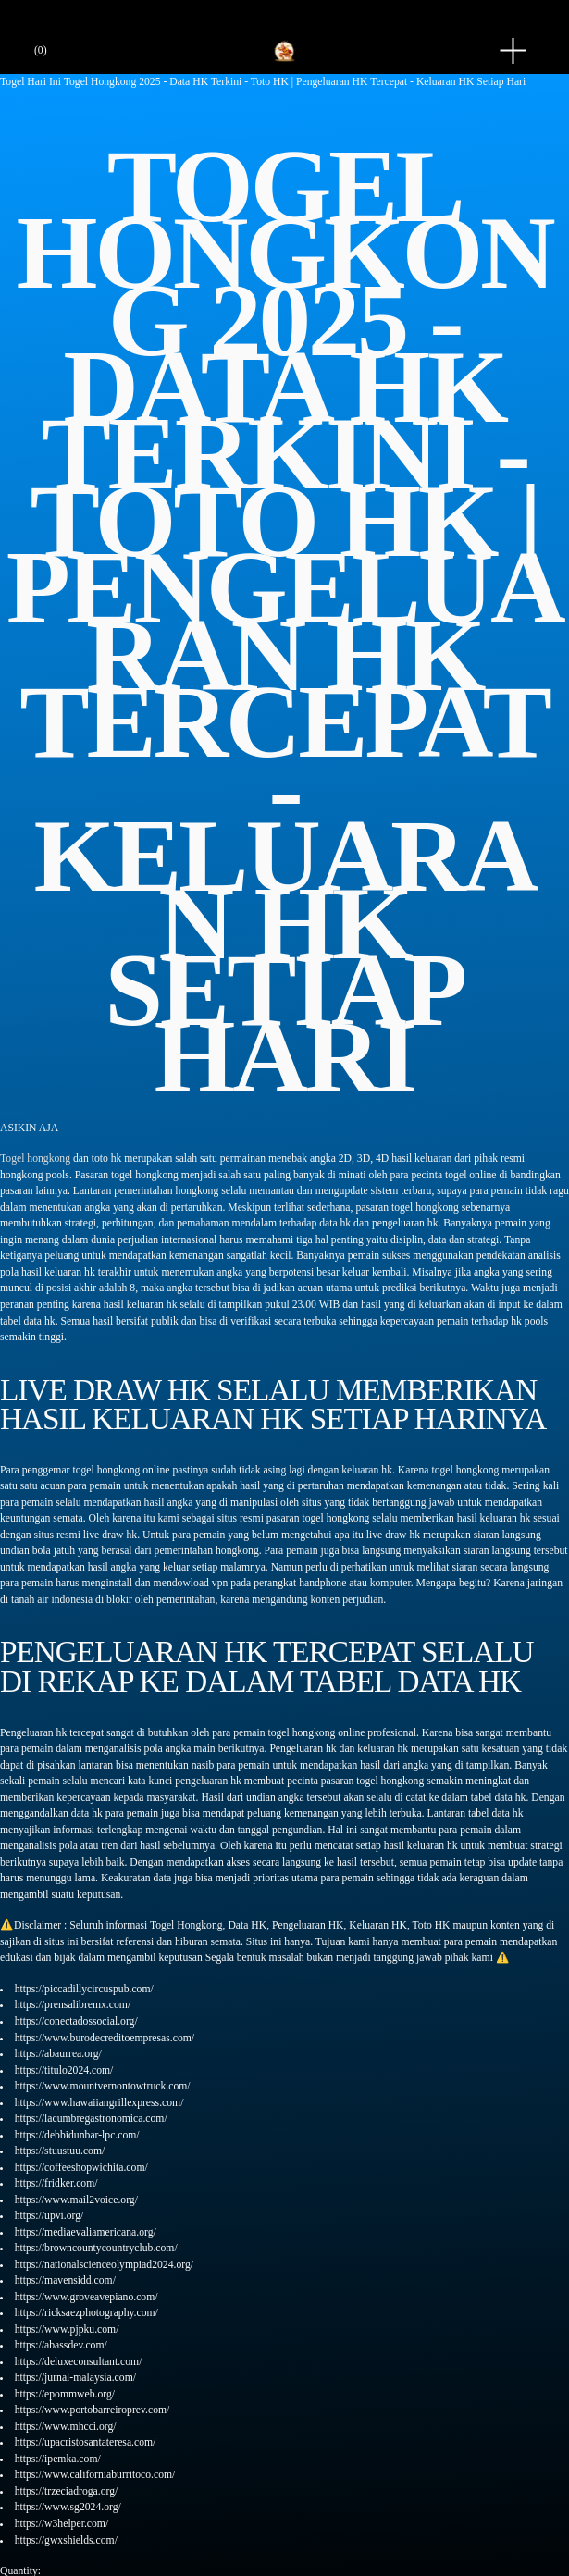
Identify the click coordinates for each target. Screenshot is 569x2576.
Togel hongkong (35, 1158)
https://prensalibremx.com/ (72, 2005)
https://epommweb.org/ (65, 2394)
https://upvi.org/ (49, 2216)
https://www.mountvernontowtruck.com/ (103, 2086)
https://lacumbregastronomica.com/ (91, 2119)
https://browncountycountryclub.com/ (96, 2248)
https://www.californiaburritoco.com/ (95, 2475)
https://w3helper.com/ (61, 2524)
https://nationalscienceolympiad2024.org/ (104, 2265)
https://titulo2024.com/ (64, 2070)
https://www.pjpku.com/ (67, 2329)
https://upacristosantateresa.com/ (85, 2442)
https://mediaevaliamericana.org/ (85, 2232)
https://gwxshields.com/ (66, 2540)
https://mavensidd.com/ (65, 2280)
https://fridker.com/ (56, 2183)
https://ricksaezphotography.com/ (86, 2313)
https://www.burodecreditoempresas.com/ (104, 2038)
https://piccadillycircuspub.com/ (84, 1989)
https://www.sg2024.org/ (68, 2507)
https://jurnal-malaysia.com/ (75, 2378)
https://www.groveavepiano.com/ (86, 2297)
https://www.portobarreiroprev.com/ (92, 2410)
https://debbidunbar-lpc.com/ (77, 2135)
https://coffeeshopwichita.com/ (81, 2168)
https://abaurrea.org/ (58, 2054)
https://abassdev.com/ (61, 2345)
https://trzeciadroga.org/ (66, 2491)
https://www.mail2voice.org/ (76, 2200)
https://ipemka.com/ (58, 2459)
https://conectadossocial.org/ (76, 2021)
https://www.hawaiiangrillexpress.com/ (99, 2103)
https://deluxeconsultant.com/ (78, 2362)
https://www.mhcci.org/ (66, 2427)
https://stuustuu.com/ (60, 2151)
